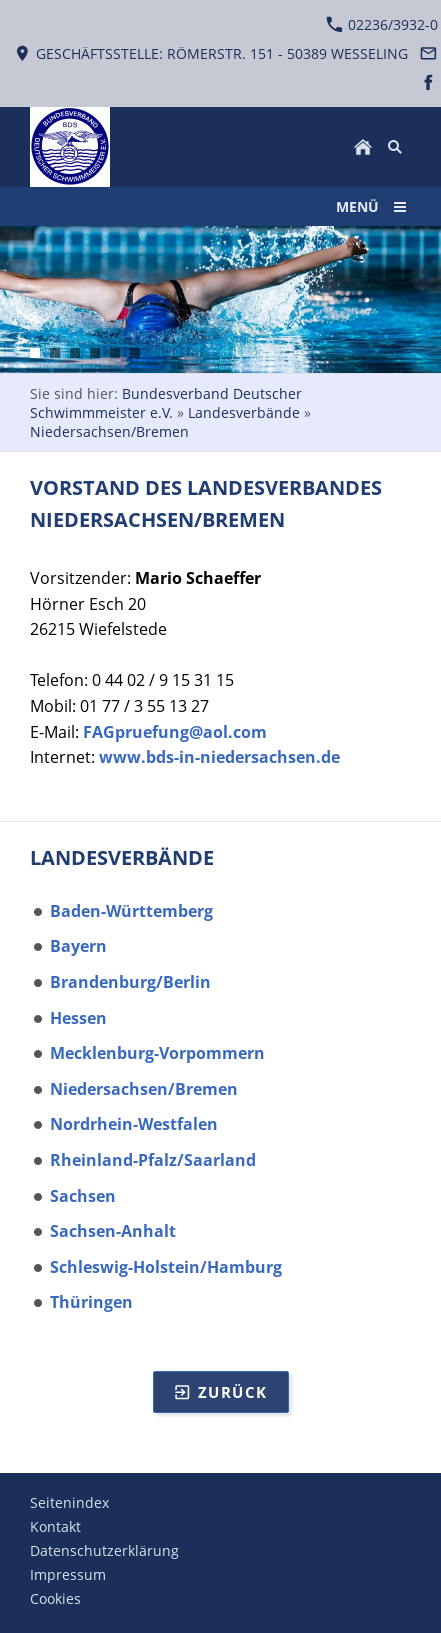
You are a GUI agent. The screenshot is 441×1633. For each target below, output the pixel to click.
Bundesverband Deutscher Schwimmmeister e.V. (166, 403)
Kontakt (55, 1526)
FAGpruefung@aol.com (175, 732)
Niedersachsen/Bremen (109, 431)
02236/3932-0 (382, 24)
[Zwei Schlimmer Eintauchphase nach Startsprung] (95, 353)
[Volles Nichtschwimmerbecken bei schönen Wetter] (115, 353)
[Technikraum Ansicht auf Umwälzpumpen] (75, 353)
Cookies (55, 1598)
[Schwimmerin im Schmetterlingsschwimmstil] (35, 353)
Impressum (68, 1574)
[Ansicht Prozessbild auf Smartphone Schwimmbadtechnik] (55, 353)
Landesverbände (244, 412)
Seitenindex (69, 1502)
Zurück (221, 1392)
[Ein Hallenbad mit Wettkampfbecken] (135, 353)
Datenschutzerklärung (104, 1550)
